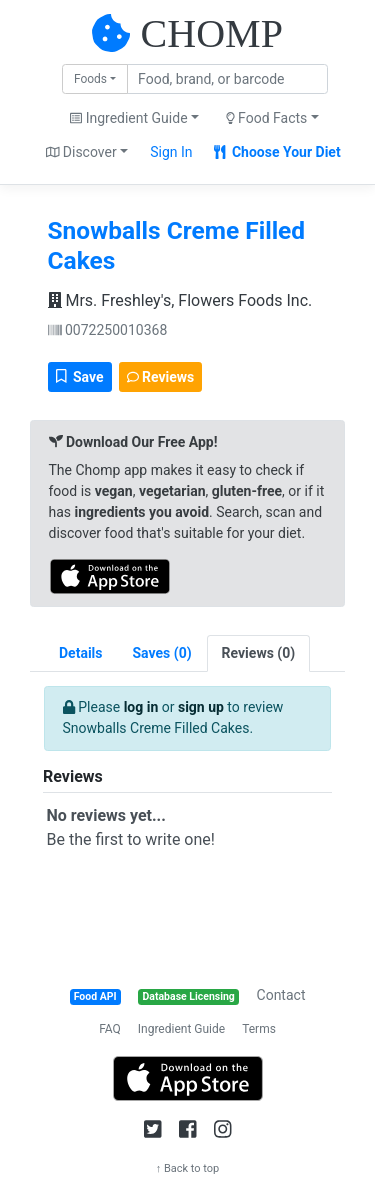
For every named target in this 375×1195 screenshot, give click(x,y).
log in (141, 707)
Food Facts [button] (267, 118)
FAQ (110, 1029)
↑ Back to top (188, 1168)
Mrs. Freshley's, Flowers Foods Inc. (180, 300)
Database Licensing (189, 996)
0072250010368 (108, 330)
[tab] (162, 653)
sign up (201, 707)
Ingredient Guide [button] (128, 118)
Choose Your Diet (277, 152)
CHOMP (212, 33)
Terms (259, 1029)
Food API (95, 996)
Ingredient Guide (181, 1029)
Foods (90, 79)
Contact (281, 995)
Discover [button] (81, 152)
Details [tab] (81, 653)
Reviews (161, 377)
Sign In (171, 152)
